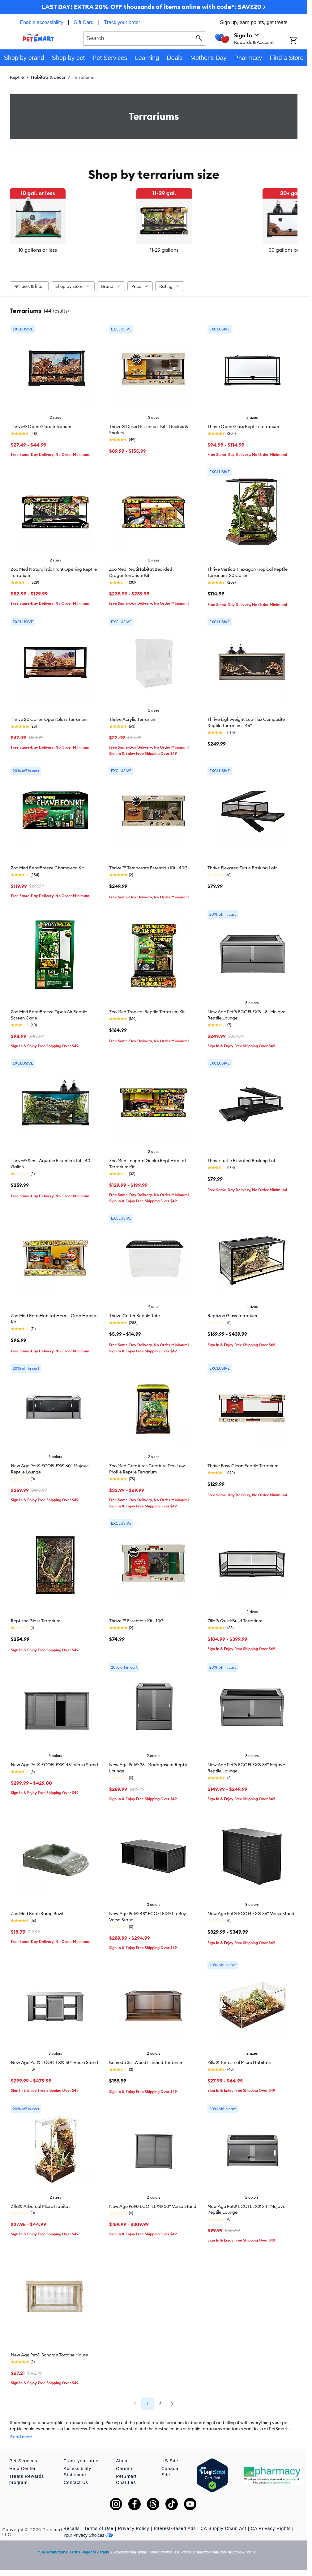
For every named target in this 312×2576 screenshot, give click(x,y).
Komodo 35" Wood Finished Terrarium (146, 2059)
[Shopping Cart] (298, 41)
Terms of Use (98, 2519)
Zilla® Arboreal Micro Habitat (40, 2203)
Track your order (122, 22)
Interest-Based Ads (175, 2519)
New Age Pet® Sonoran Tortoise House (49, 2352)
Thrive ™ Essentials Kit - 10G (136, 1617)
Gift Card (83, 22)
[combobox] (144, 38)
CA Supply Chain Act (223, 2519)
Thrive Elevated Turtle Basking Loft (242, 865)
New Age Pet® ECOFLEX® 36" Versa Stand (250, 1910)
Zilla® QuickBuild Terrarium (234, 1617)
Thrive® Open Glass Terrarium (41, 423)
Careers (125, 2459)
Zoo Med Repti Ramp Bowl (37, 1910)
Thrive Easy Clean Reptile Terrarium (242, 1462)
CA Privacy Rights (271, 2519)
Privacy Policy (133, 2519)
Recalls (71, 2519)
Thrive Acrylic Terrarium (132, 716)
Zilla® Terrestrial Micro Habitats (239, 2059)
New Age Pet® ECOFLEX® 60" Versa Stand (54, 2059)
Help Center (22, 2459)
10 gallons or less (58, 250)
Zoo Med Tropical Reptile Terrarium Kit (147, 1008)
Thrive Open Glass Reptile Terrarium (243, 423)
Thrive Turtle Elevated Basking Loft (242, 1157)
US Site (169, 2451)
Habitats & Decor (48, 77)
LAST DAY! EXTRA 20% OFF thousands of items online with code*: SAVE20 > (154, 7)
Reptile (17, 77)
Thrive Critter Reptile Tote (134, 1312)
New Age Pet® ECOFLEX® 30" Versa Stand (152, 2203)
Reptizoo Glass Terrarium (232, 1312)
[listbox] (153, 221)
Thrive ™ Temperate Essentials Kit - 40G (148, 865)
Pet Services (23, 2451)
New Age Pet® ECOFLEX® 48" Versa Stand (54, 1761)
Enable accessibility (41, 22)
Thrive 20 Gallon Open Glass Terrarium (49, 716)
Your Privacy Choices (88, 2526)
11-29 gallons (153, 250)
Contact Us (76, 2473)
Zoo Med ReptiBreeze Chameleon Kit (47, 865)
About (122, 2451)
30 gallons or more (249, 250)
